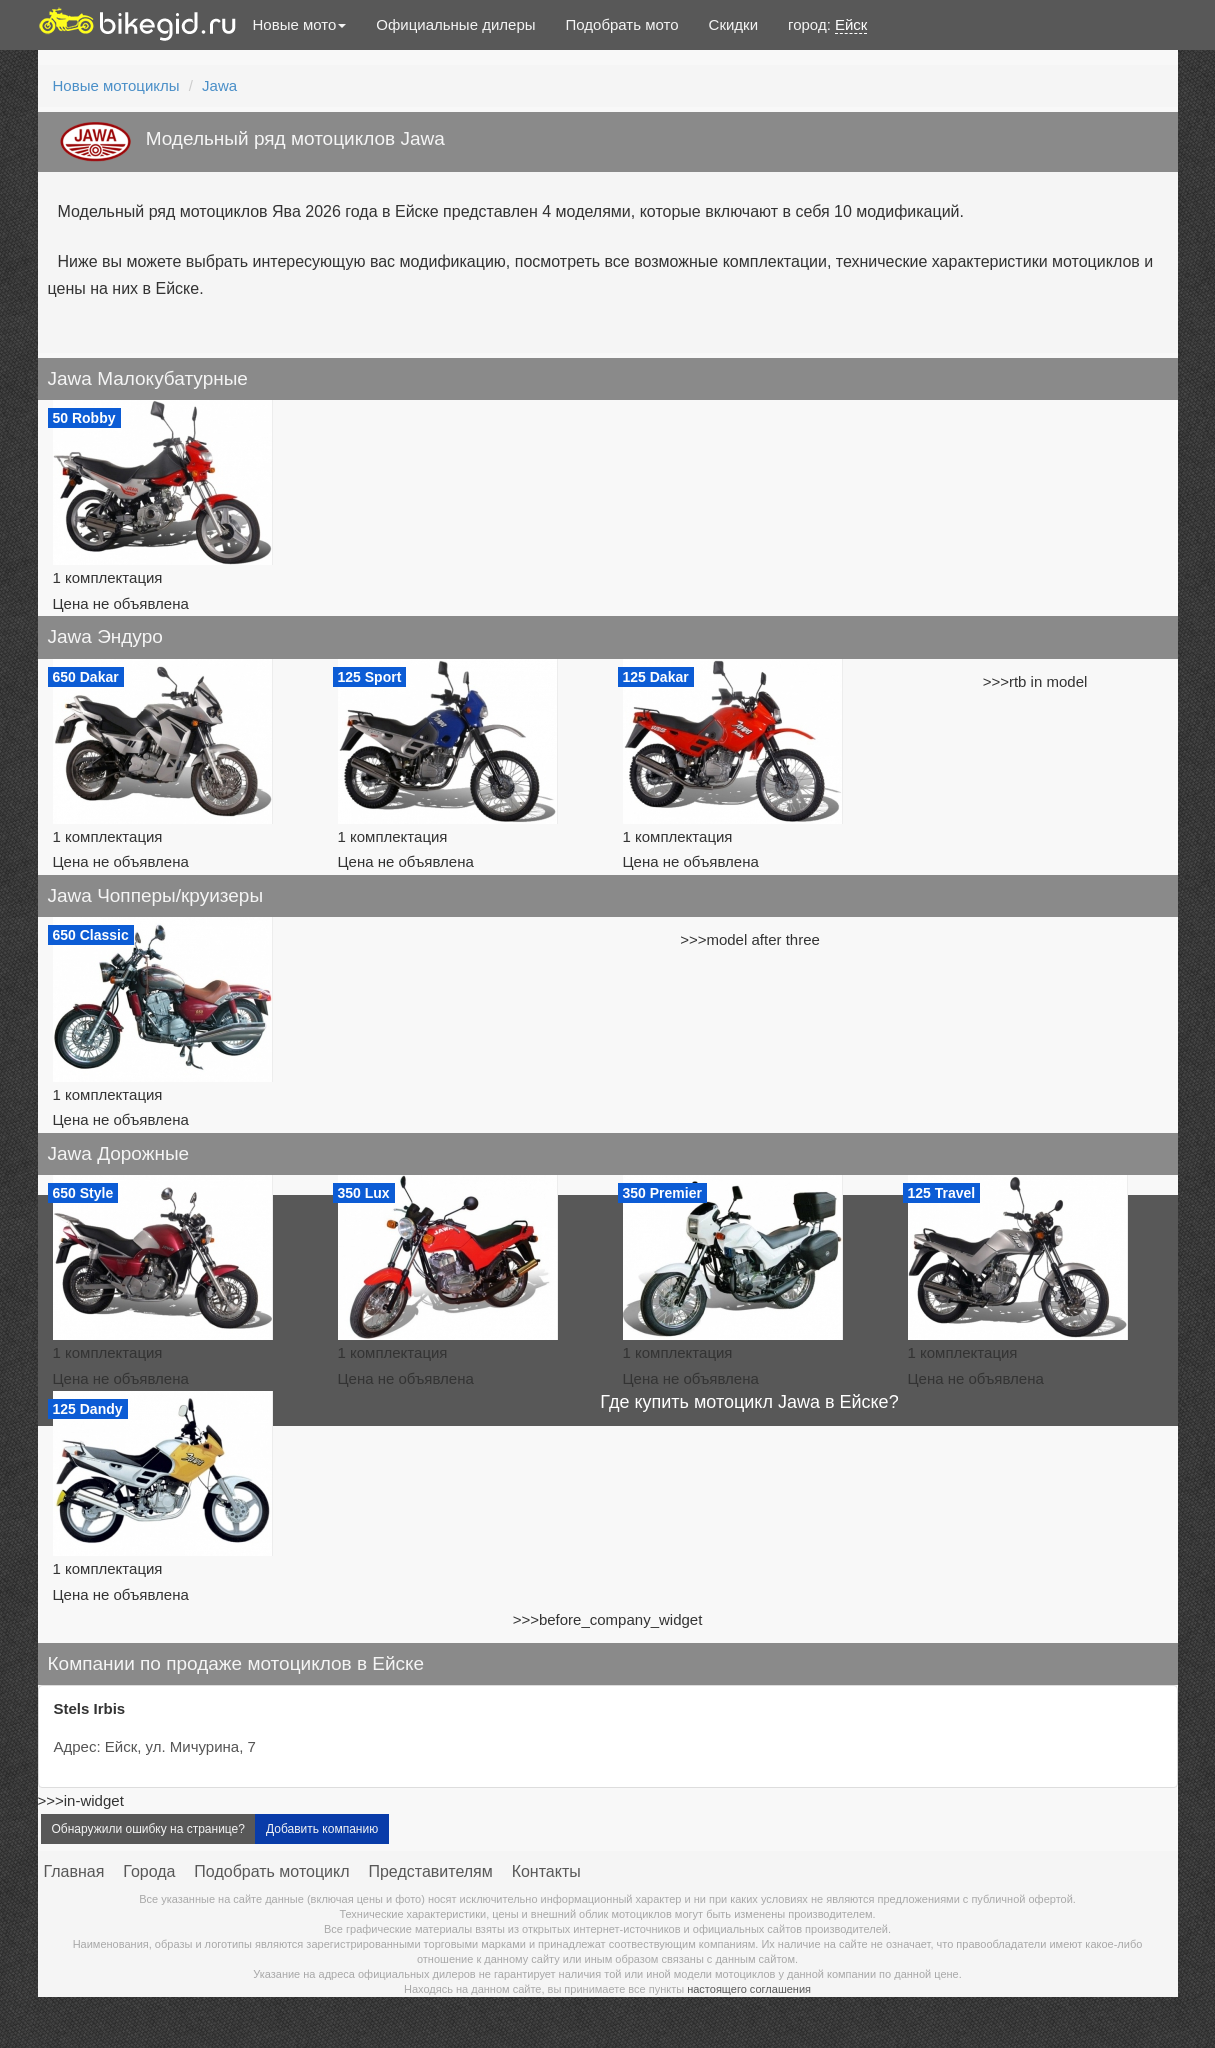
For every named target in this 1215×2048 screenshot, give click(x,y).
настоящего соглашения (749, 1989)
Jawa (219, 85)
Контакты (546, 1871)
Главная (74, 1871)
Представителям (430, 1871)
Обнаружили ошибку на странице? (148, 1829)
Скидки (733, 24)
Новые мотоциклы (116, 85)
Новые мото (300, 24)
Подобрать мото (622, 24)
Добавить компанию (322, 1829)
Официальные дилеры (455, 24)
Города (149, 1871)
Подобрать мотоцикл (271, 1871)
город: (827, 25)
